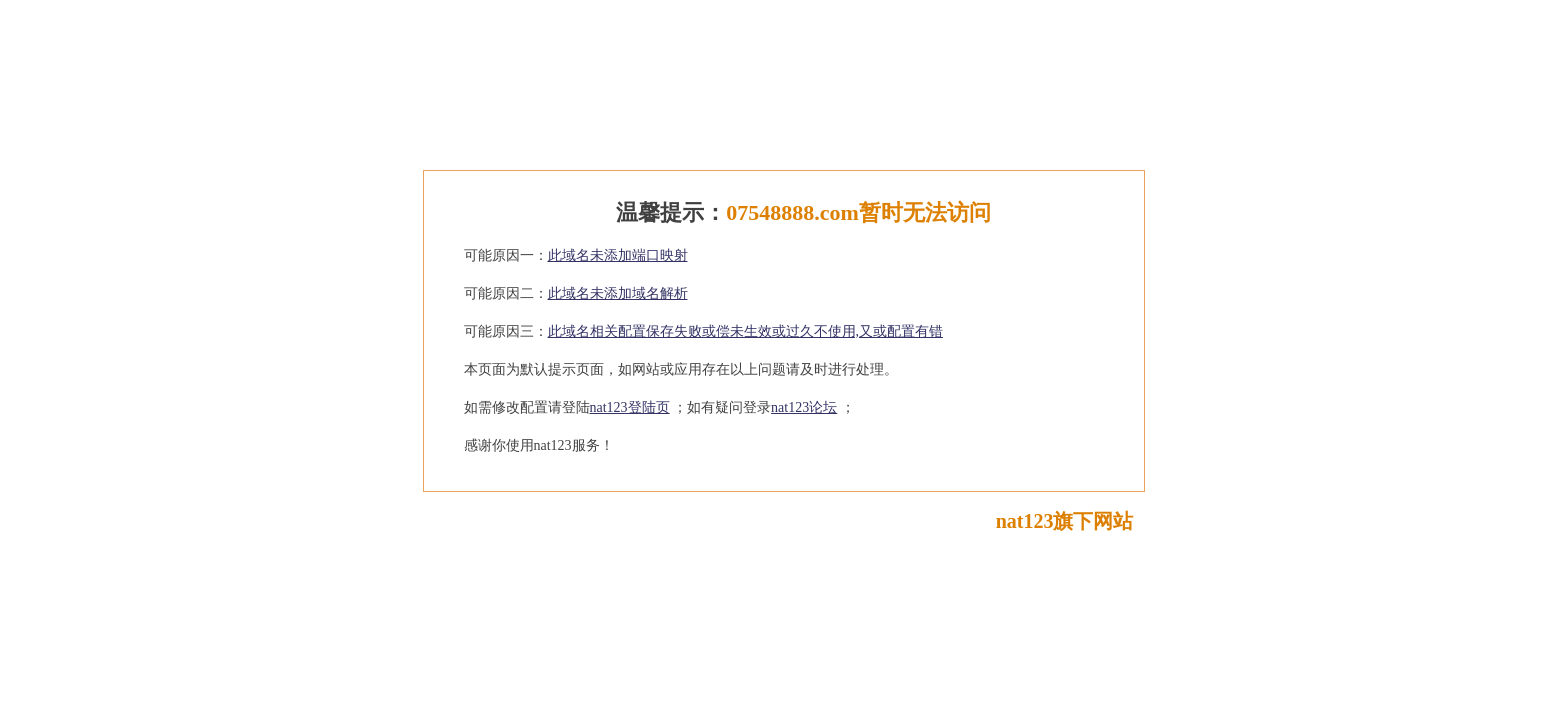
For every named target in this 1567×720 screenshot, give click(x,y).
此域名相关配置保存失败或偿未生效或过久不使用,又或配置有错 (746, 331)
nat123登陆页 (630, 407)
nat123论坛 (804, 407)
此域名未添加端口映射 (618, 255)
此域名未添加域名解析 (618, 293)
